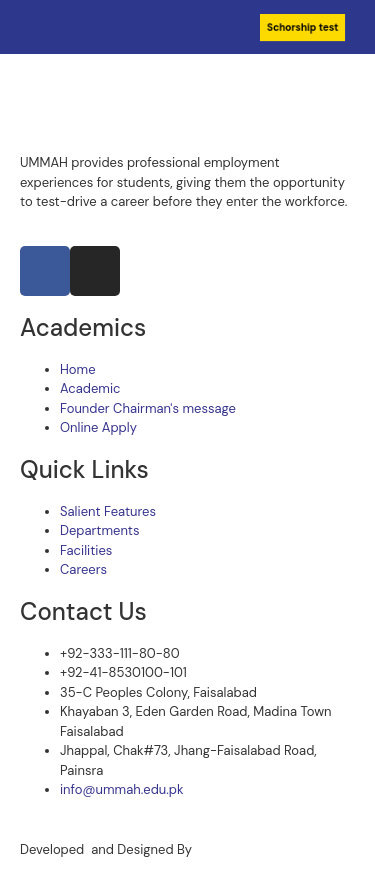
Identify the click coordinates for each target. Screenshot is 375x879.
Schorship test (302, 27)
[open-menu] (357, 73)
